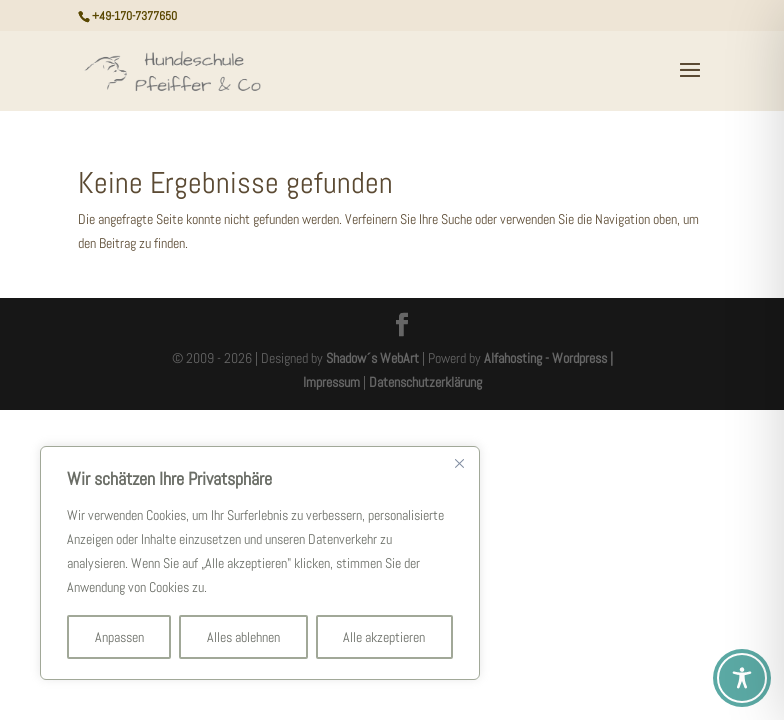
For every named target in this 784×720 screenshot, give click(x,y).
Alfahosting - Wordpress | (548, 358)
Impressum (331, 382)
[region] (260, 563)
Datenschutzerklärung (425, 382)
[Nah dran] (459, 463)
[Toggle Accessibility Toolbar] (742, 678)
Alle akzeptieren (384, 637)
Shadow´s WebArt (372, 358)
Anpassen (119, 637)
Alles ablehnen (243, 637)
